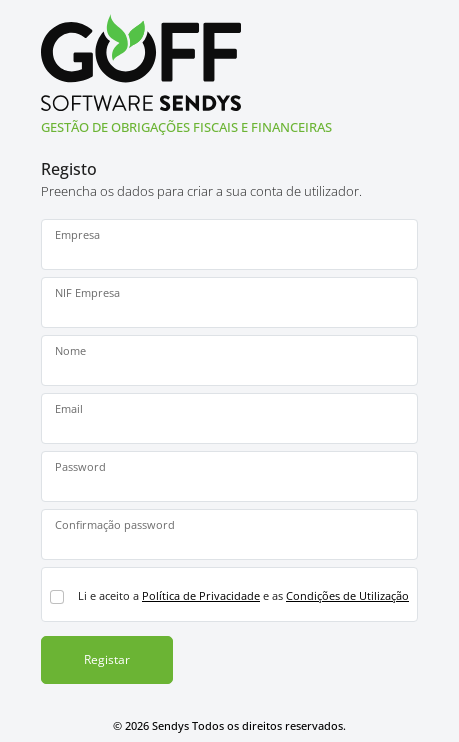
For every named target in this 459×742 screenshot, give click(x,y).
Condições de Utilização (347, 595)
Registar (107, 659)
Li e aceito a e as (243, 595)
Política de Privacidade (201, 595)
